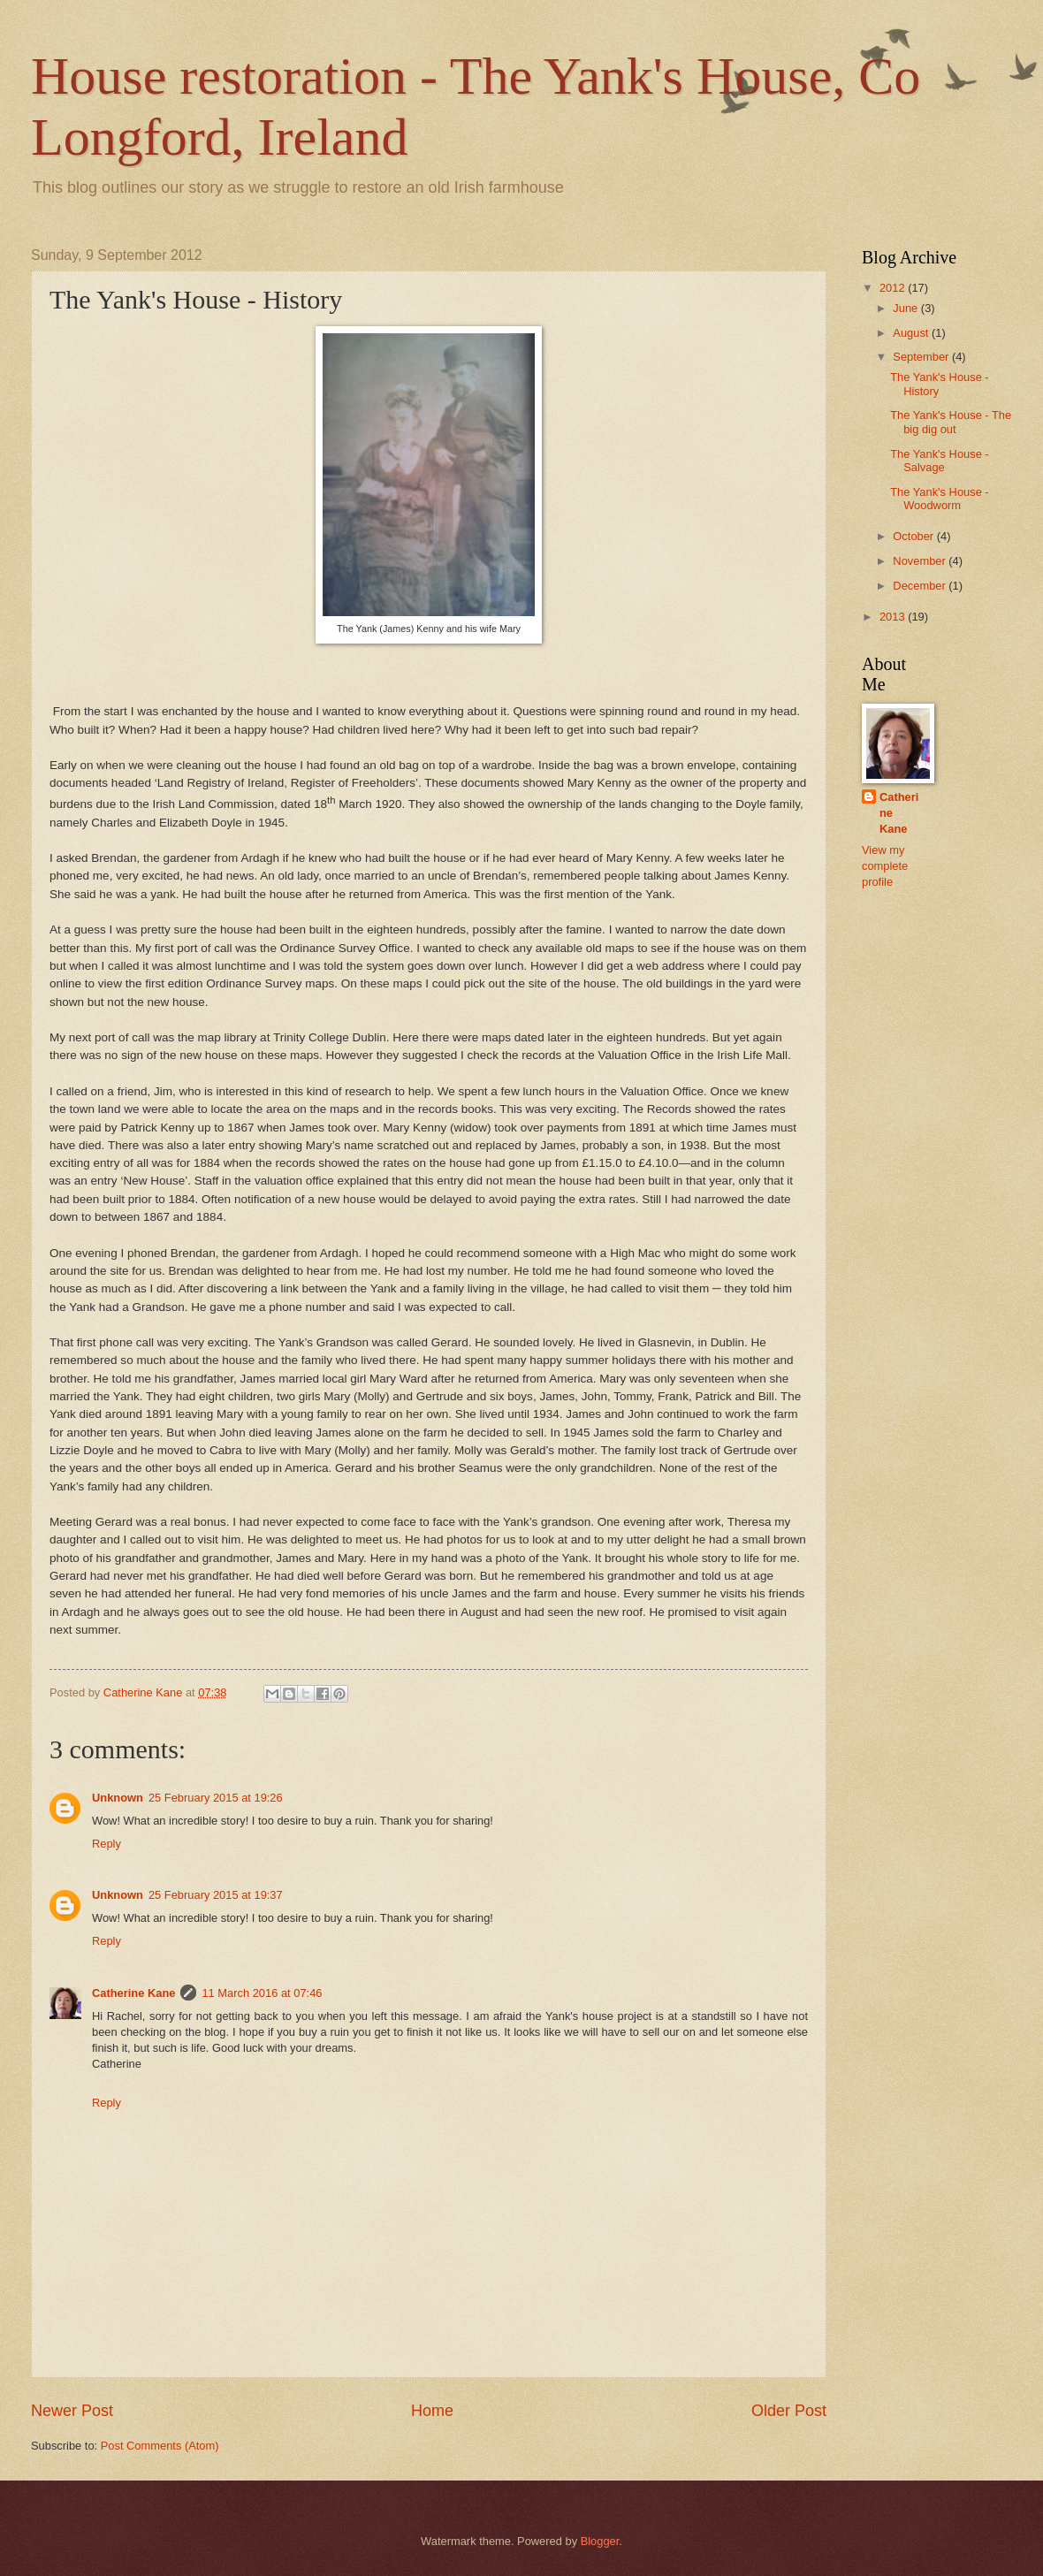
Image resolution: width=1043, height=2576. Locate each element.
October (914, 536)
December (920, 585)
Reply (106, 1843)
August (912, 332)
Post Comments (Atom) (160, 2445)
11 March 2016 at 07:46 (262, 1993)
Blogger (600, 2541)
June (907, 308)
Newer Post (72, 2411)
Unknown (117, 1797)
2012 (893, 287)
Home (432, 2411)
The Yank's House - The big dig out (950, 421)
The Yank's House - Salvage (939, 460)
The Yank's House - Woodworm (939, 498)
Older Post (788, 2411)
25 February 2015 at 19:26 (215, 1797)
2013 (893, 616)
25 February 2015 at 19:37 (215, 1895)
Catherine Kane (133, 1993)
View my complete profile (885, 865)
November (920, 561)
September (922, 356)
